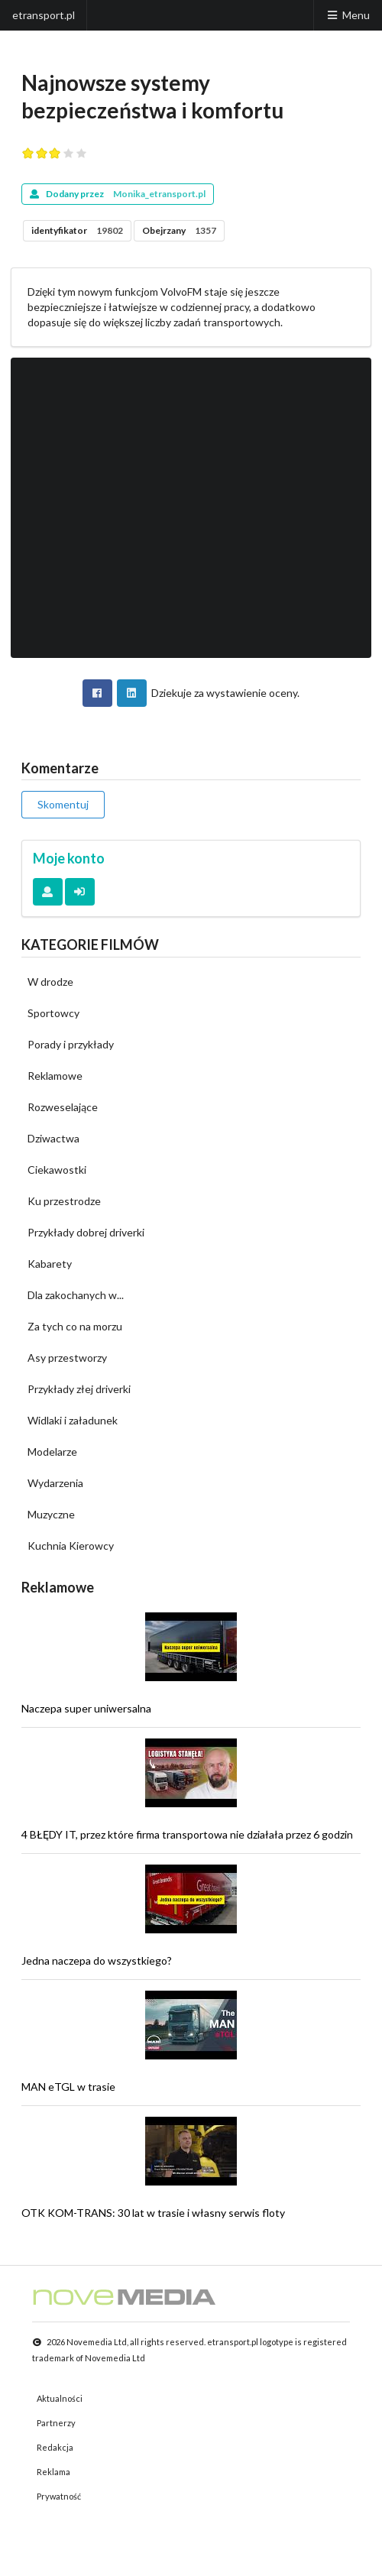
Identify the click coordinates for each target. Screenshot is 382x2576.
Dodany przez (118, 193)
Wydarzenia (55, 1482)
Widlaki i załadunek (73, 1420)
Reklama (53, 2472)
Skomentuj (63, 804)
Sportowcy (53, 1012)
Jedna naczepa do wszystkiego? (96, 1960)
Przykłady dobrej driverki (86, 1232)
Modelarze (52, 1451)
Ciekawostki (57, 1169)
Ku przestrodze (64, 1200)
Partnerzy (56, 2423)
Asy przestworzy (67, 1357)
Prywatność (59, 2496)
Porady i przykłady (71, 1044)
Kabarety (50, 1263)
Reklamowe (55, 1075)
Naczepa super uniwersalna (86, 1708)
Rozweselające (63, 1106)
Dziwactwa (53, 1138)
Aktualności (60, 2398)
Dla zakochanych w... (76, 1294)
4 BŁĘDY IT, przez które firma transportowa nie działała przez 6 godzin (187, 1834)
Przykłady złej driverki (79, 1388)
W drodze (50, 981)
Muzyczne (51, 1514)
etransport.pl (43, 14)
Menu (347, 14)
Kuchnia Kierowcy (71, 1545)
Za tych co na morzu (75, 1326)
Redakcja (55, 2447)
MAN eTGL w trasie (68, 2086)
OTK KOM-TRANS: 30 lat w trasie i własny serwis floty (153, 2212)
